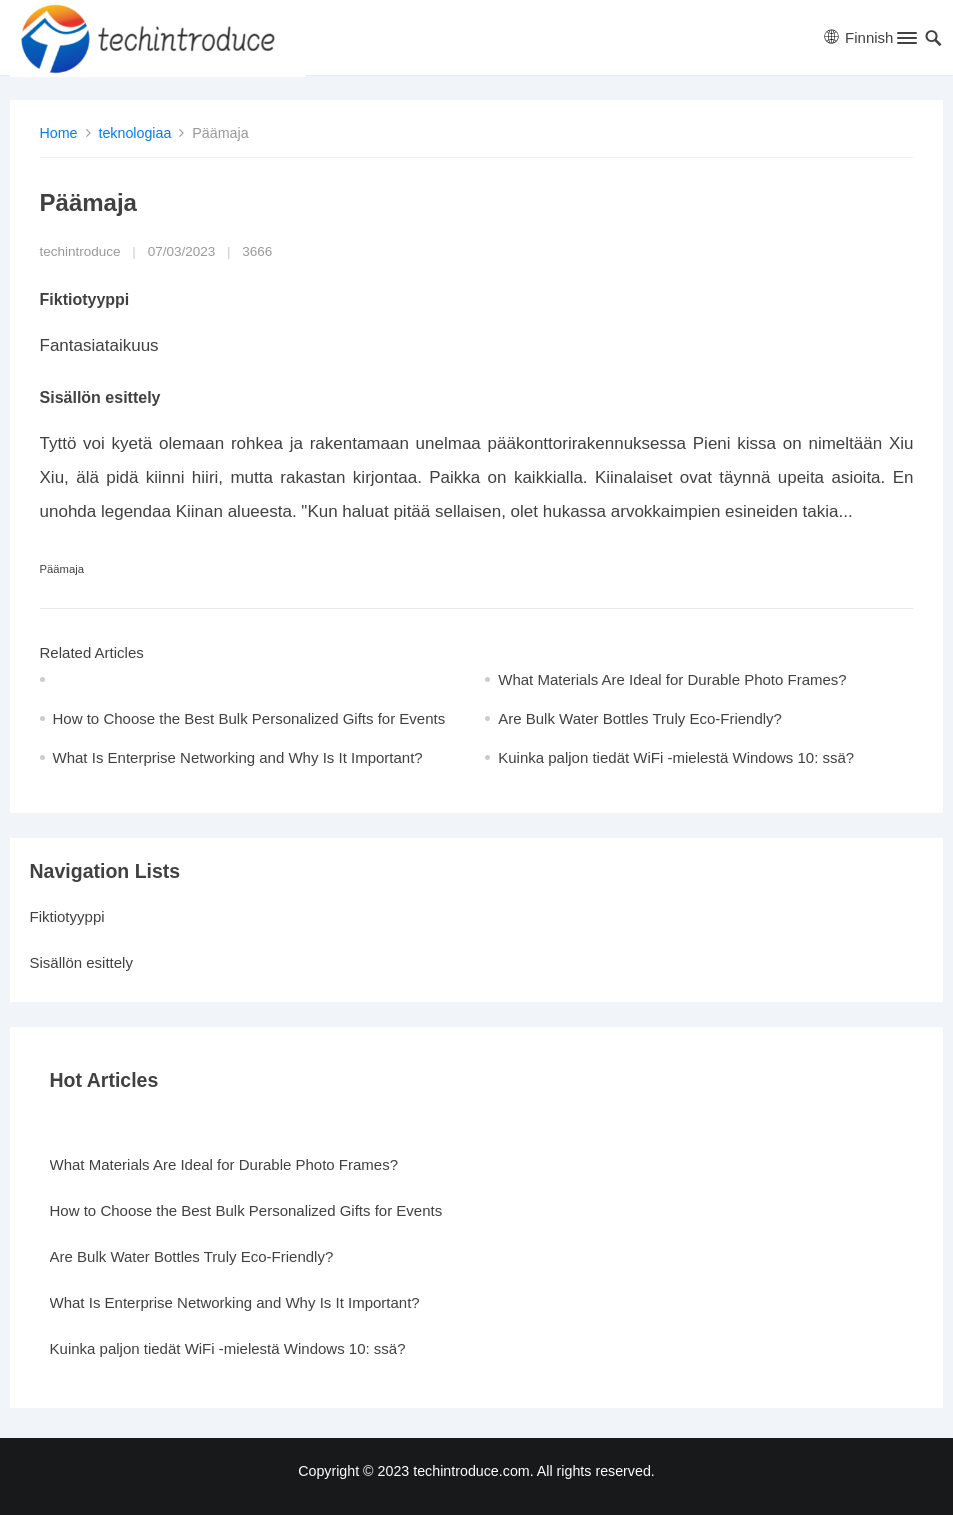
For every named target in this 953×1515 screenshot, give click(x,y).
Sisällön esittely (81, 962)
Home (59, 133)
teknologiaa (134, 133)
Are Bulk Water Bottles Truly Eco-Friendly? (640, 718)
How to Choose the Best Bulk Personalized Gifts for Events (249, 718)
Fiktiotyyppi (67, 916)
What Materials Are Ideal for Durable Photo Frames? (672, 679)
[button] (905, 42)
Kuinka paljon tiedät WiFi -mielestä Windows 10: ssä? (676, 757)
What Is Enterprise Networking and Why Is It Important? (238, 757)
